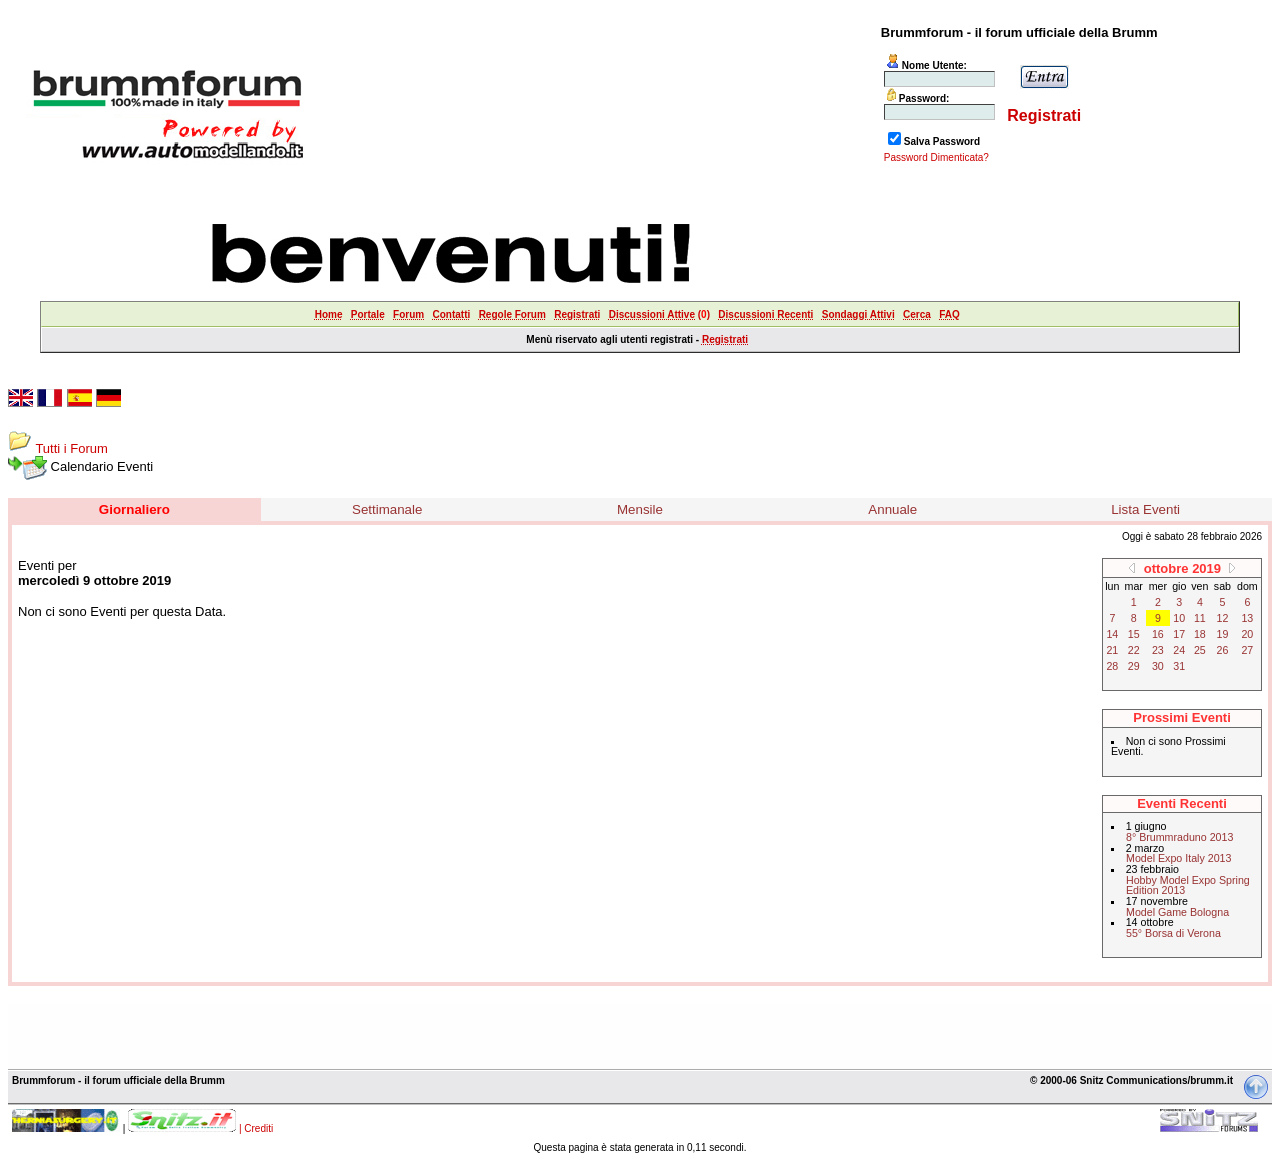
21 (1112, 650)
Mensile (640, 509)
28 (1112, 666)
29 (1134, 666)
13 (1247, 618)
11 (1200, 618)
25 (1200, 650)
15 (1134, 634)
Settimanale (387, 509)
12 (1223, 618)
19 (1223, 634)
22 (1134, 650)
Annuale (892, 509)
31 (1179, 666)
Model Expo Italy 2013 (1178, 858)
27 (1247, 650)
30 (1158, 666)
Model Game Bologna (1177, 912)
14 (1112, 634)
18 (1200, 634)
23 (1158, 650)
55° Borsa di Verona (1173, 933)
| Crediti (256, 1128)
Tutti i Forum (71, 448)
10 (1179, 618)
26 (1223, 650)
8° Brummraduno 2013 (1179, 837)
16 (1158, 634)
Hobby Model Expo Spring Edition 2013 (1188, 885)
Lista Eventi (1145, 509)
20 (1247, 634)
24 (1179, 650)
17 (1179, 634)
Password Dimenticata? (936, 157)
